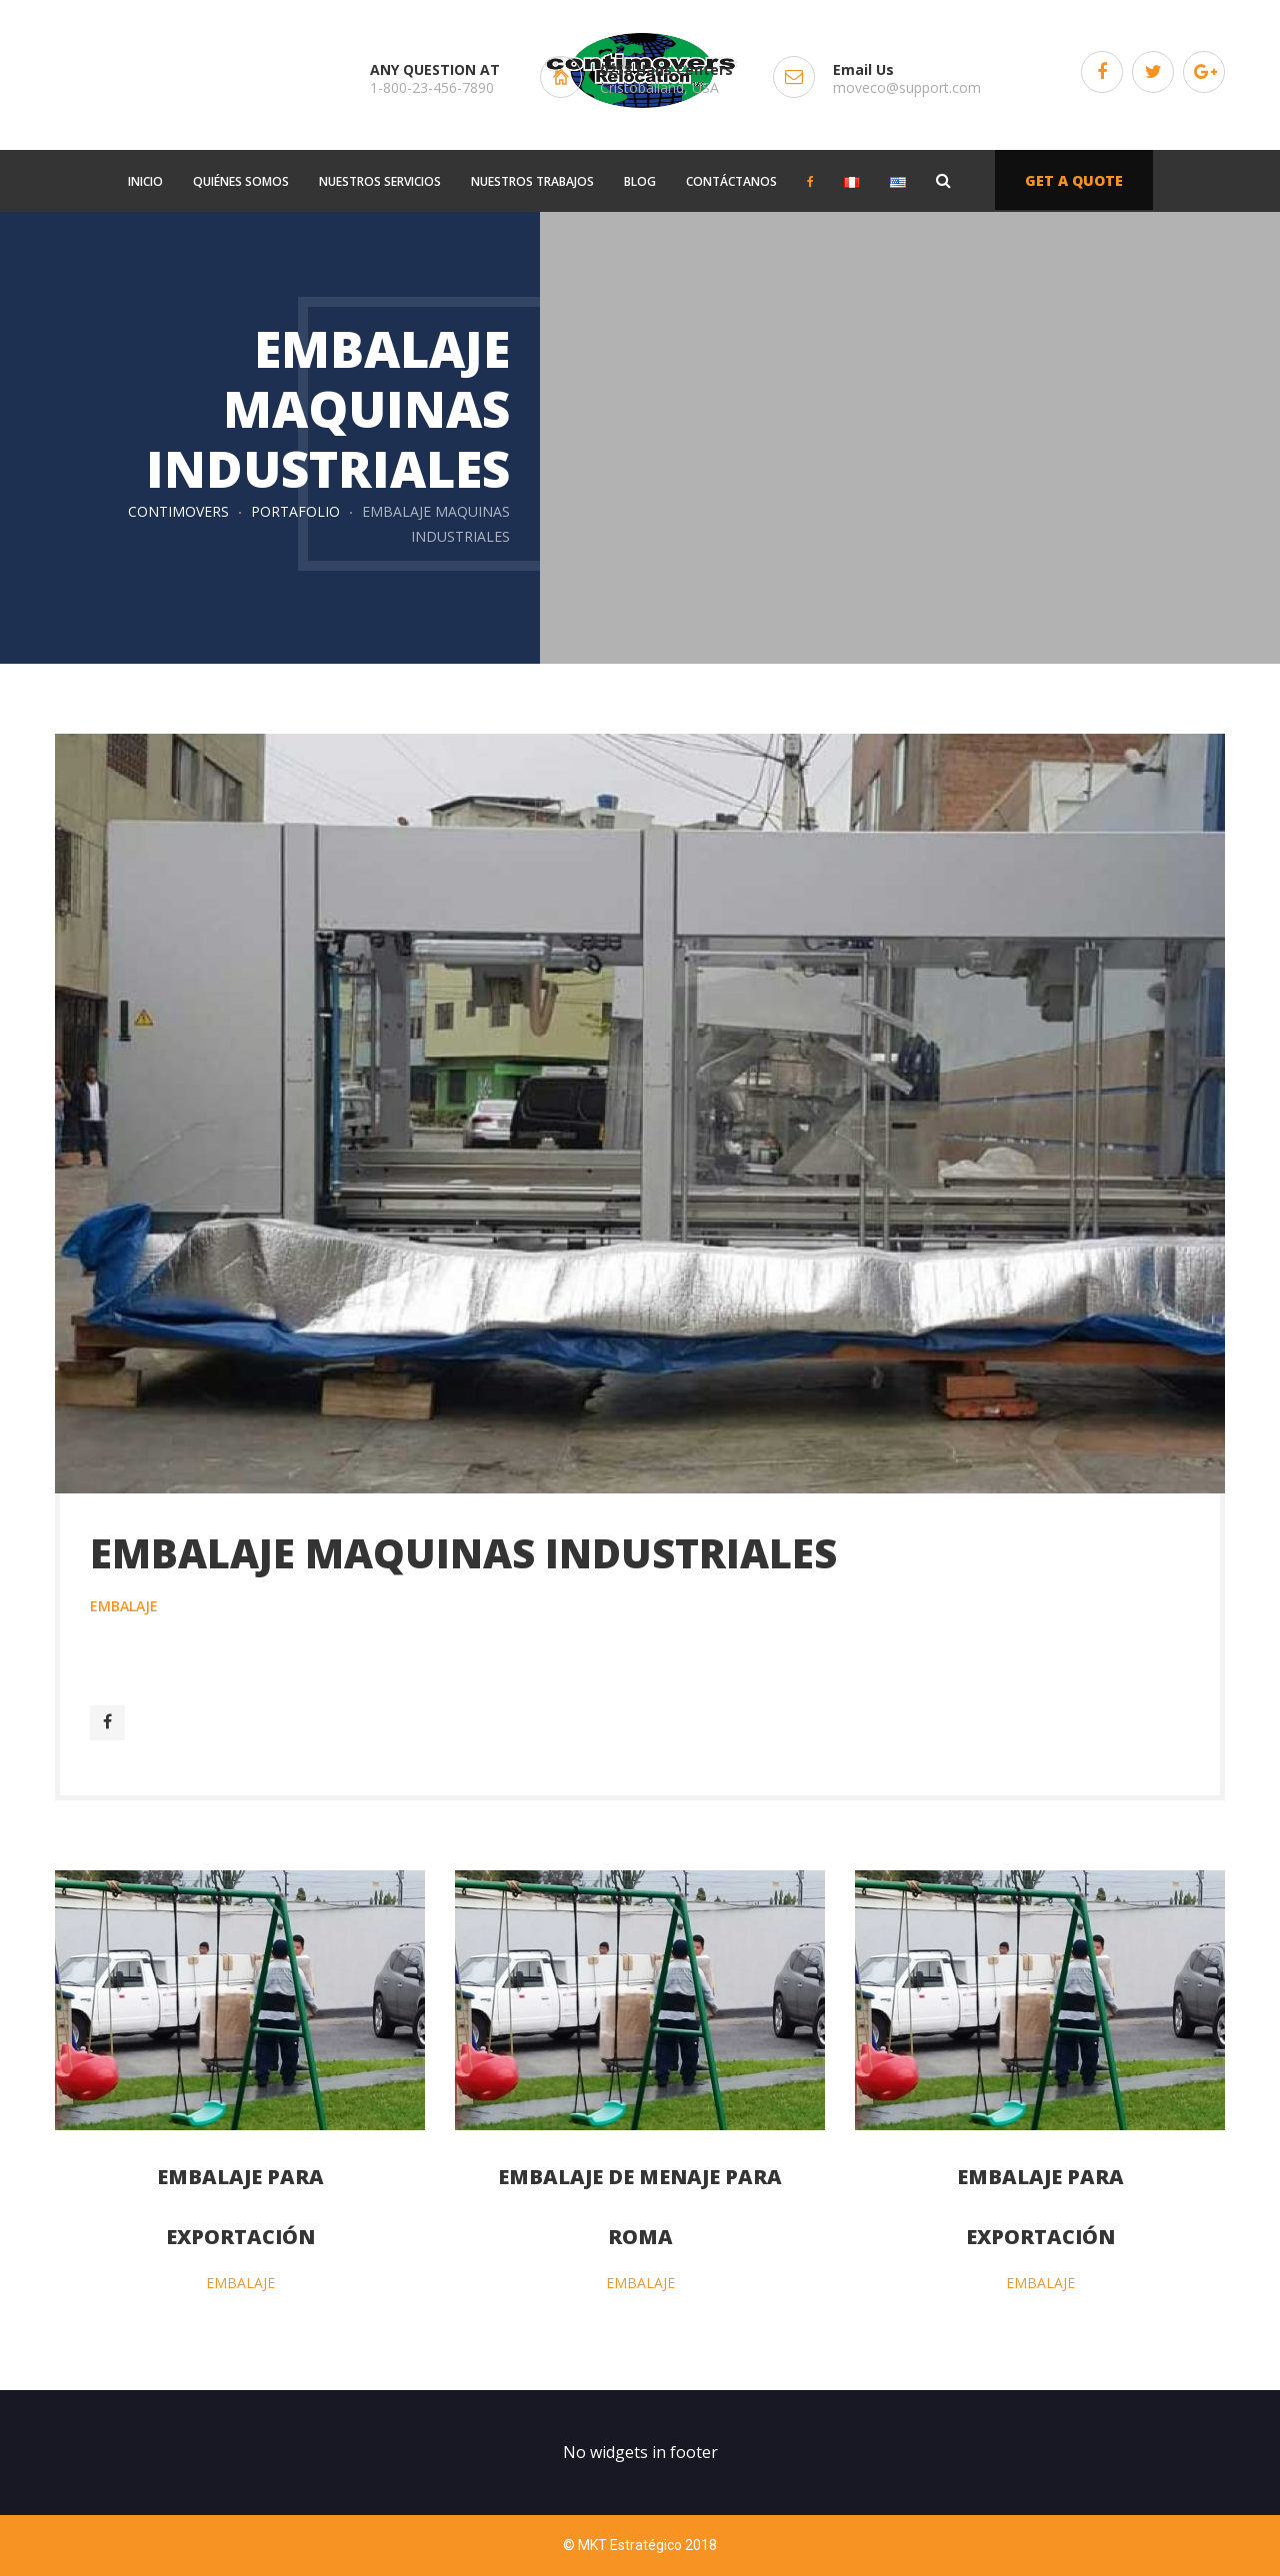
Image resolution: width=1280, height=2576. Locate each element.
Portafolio (295, 511)
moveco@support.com (907, 87)
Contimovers (178, 511)
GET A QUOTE (1074, 180)
